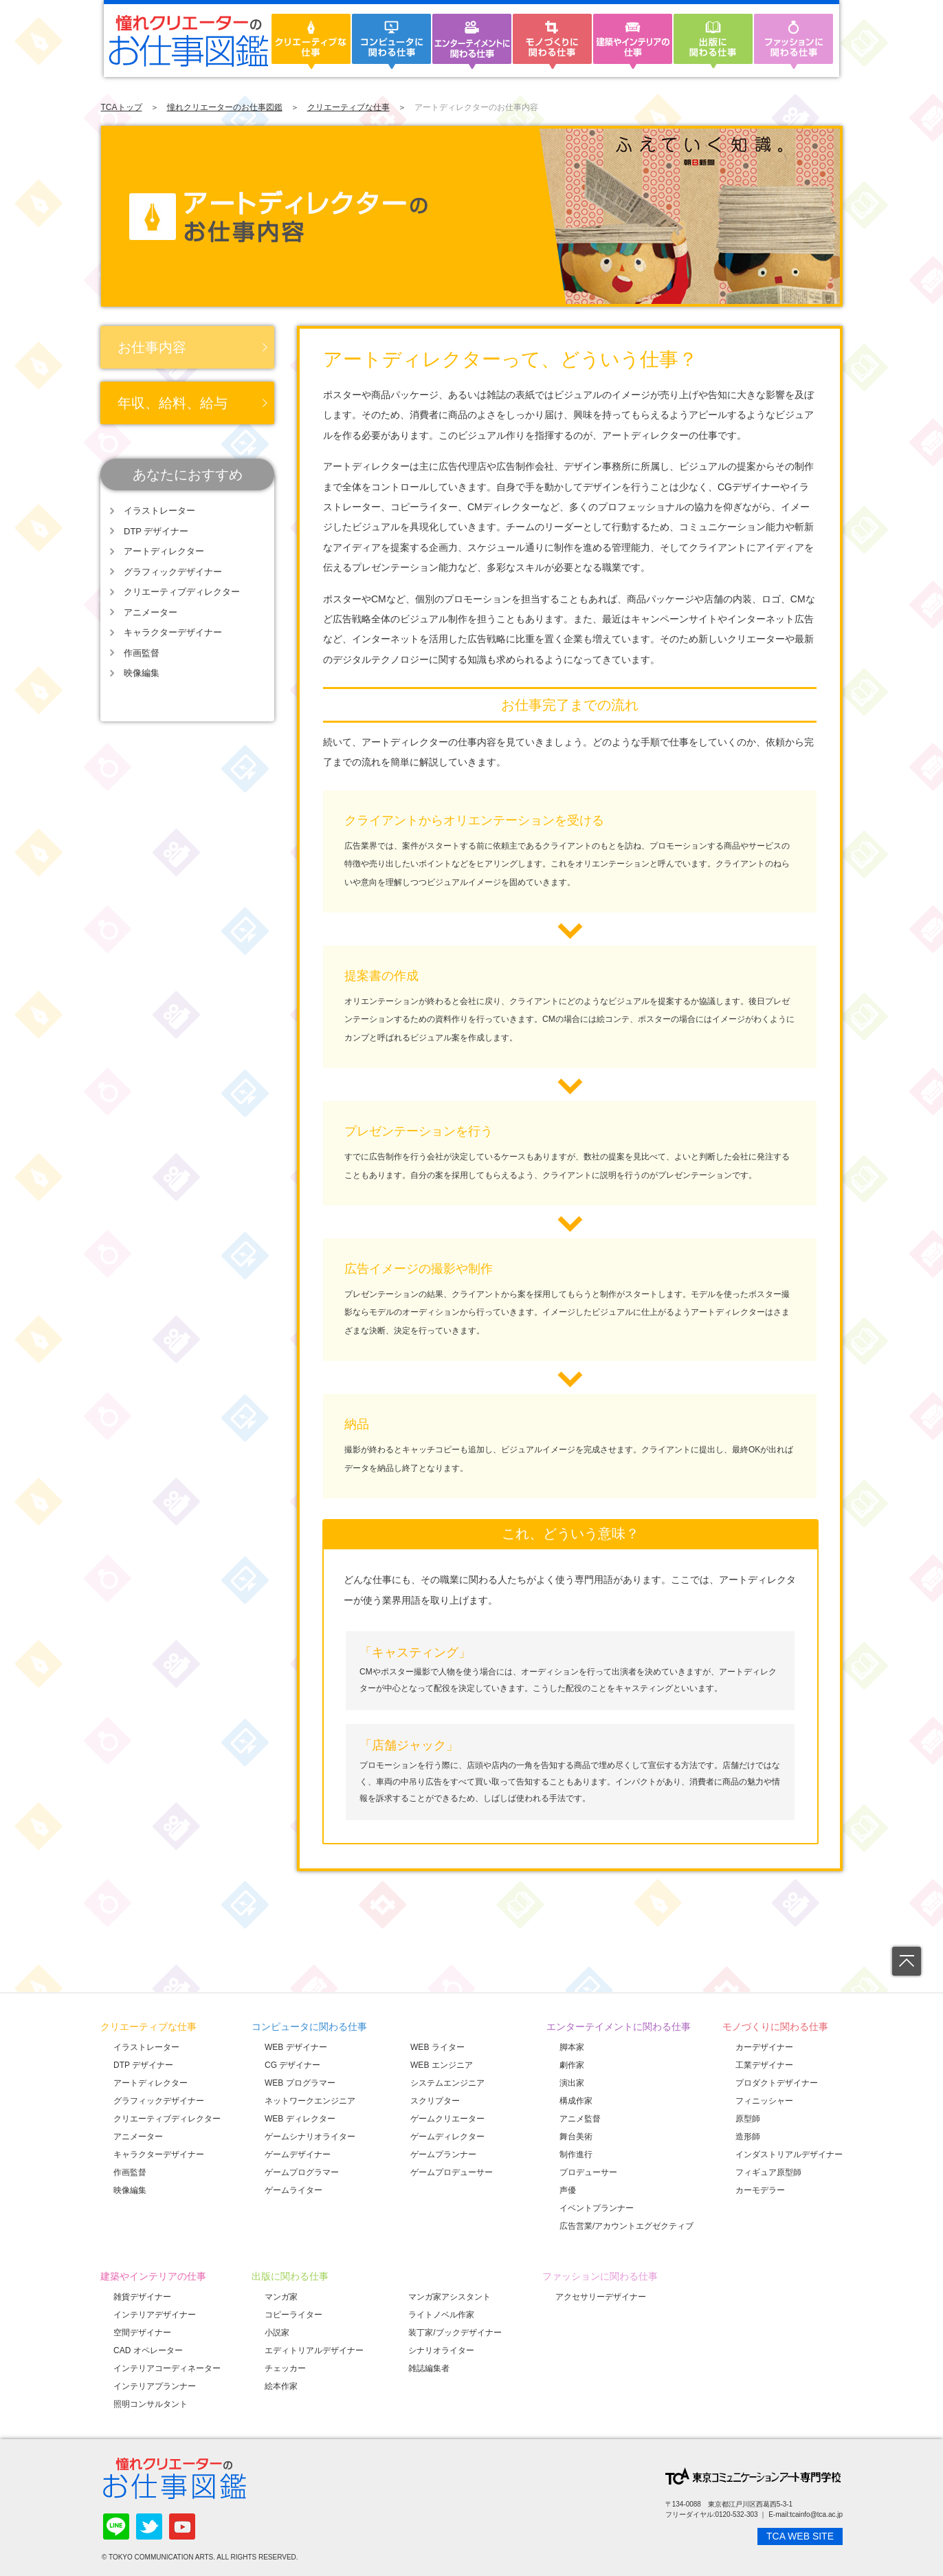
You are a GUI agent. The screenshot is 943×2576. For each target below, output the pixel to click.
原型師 (747, 2119)
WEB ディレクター (300, 2119)
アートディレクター (164, 551)
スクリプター (435, 2101)
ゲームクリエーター (447, 2119)
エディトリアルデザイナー (314, 2350)
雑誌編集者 (429, 2368)
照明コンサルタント (150, 2404)
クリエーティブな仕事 (348, 107)
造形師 (747, 2136)
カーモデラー (760, 2190)
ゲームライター (293, 2190)
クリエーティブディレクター (182, 592)
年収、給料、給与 (173, 403)
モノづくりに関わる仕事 (775, 2026)
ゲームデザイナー (298, 2154)
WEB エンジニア (441, 2065)
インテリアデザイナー (154, 2315)
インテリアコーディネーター (167, 2368)
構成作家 (575, 2101)
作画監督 (141, 653)
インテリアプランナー (154, 2386)
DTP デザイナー (156, 531)
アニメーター (150, 612)
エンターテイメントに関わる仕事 (618, 2026)
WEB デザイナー (296, 2047)
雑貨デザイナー (142, 2297)
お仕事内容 (152, 347)
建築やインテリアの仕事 (153, 2276)
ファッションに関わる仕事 (600, 2276)
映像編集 (141, 673)
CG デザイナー (292, 2065)
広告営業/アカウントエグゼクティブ (626, 2226)
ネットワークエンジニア (310, 2101)
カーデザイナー (764, 2047)
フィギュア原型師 (768, 2172)
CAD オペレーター (148, 2350)
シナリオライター (441, 2350)
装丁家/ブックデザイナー (454, 2332)
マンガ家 (281, 2297)
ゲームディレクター (447, 2136)
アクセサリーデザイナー (600, 2297)
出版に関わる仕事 (290, 2276)
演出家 (571, 2083)
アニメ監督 (580, 2119)
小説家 (277, 2332)
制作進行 (575, 2154)
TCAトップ (121, 107)
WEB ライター (437, 2047)
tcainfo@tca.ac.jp (816, 2514)
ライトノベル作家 (441, 2315)
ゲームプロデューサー (451, 2172)
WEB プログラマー (300, 2083)
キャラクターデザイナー (173, 632)
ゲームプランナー (443, 2154)
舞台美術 (575, 2136)
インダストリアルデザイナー (789, 2154)
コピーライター (293, 2315)
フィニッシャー (764, 2101)
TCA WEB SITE (800, 2536)
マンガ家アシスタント (449, 2297)
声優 (567, 2190)
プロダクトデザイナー (776, 2083)
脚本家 (571, 2047)
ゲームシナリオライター (310, 2136)
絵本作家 (281, 2386)
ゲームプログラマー (302, 2172)
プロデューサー (588, 2172)
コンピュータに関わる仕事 (309, 2026)
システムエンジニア (447, 2083)
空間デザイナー (142, 2332)
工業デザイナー (764, 2065)
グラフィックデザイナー (173, 572)
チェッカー (285, 2368)
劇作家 (571, 2065)
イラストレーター (159, 510)
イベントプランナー (596, 2208)
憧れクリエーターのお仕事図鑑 (224, 107)
